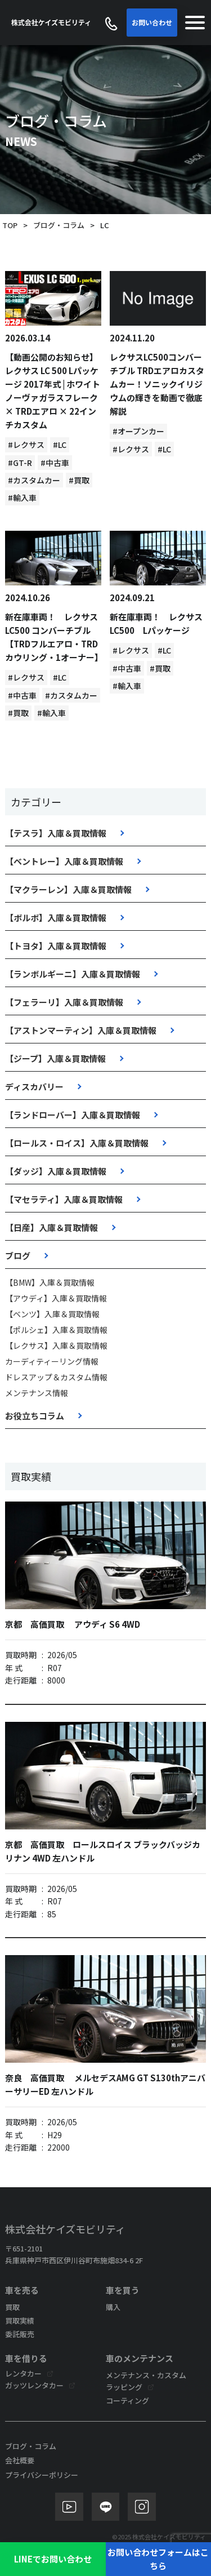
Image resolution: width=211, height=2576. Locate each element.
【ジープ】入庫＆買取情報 (55, 1058)
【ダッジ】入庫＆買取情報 (55, 1171)
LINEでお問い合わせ (53, 2559)
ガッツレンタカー (34, 2385)
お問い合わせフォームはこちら (158, 2558)
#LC (59, 444)
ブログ (17, 1256)
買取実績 (19, 2320)
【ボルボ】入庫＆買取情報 (55, 917)
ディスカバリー (34, 1086)
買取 (12, 2307)
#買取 (79, 480)
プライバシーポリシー (41, 2475)
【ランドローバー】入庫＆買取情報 (72, 1115)
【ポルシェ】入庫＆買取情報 (56, 1329)
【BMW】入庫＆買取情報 (50, 1282)
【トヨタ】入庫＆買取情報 (55, 946)
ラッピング (124, 2387)
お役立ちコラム (34, 1416)
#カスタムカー (34, 480)
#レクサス (26, 444)
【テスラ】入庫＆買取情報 (55, 833)
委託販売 (19, 2334)
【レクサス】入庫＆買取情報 (56, 1345)
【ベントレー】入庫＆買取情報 (64, 861)
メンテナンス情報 (36, 1392)
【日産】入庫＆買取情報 (51, 1227)
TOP (9, 225)
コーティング (127, 2400)
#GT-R (20, 462)
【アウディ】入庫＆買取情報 (56, 1298)
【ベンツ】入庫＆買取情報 (52, 1314)
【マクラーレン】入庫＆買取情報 (68, 889)
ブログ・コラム (58, 225)
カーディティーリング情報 (51, 1361)
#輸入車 (22, 497)
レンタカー (23, 2373)
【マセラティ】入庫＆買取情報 (64, 1199)
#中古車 (55, 462)
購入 (113, 2307)
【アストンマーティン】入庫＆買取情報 (80, 1030)
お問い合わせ (152, 22)
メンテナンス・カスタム (146, 2375)
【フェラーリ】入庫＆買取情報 (64, 1002)
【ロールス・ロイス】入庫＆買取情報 (77, 1143)
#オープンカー (138, 431)
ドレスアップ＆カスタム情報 (56, 1377)
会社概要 (19, 2460)
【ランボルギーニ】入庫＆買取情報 (72, 974)
